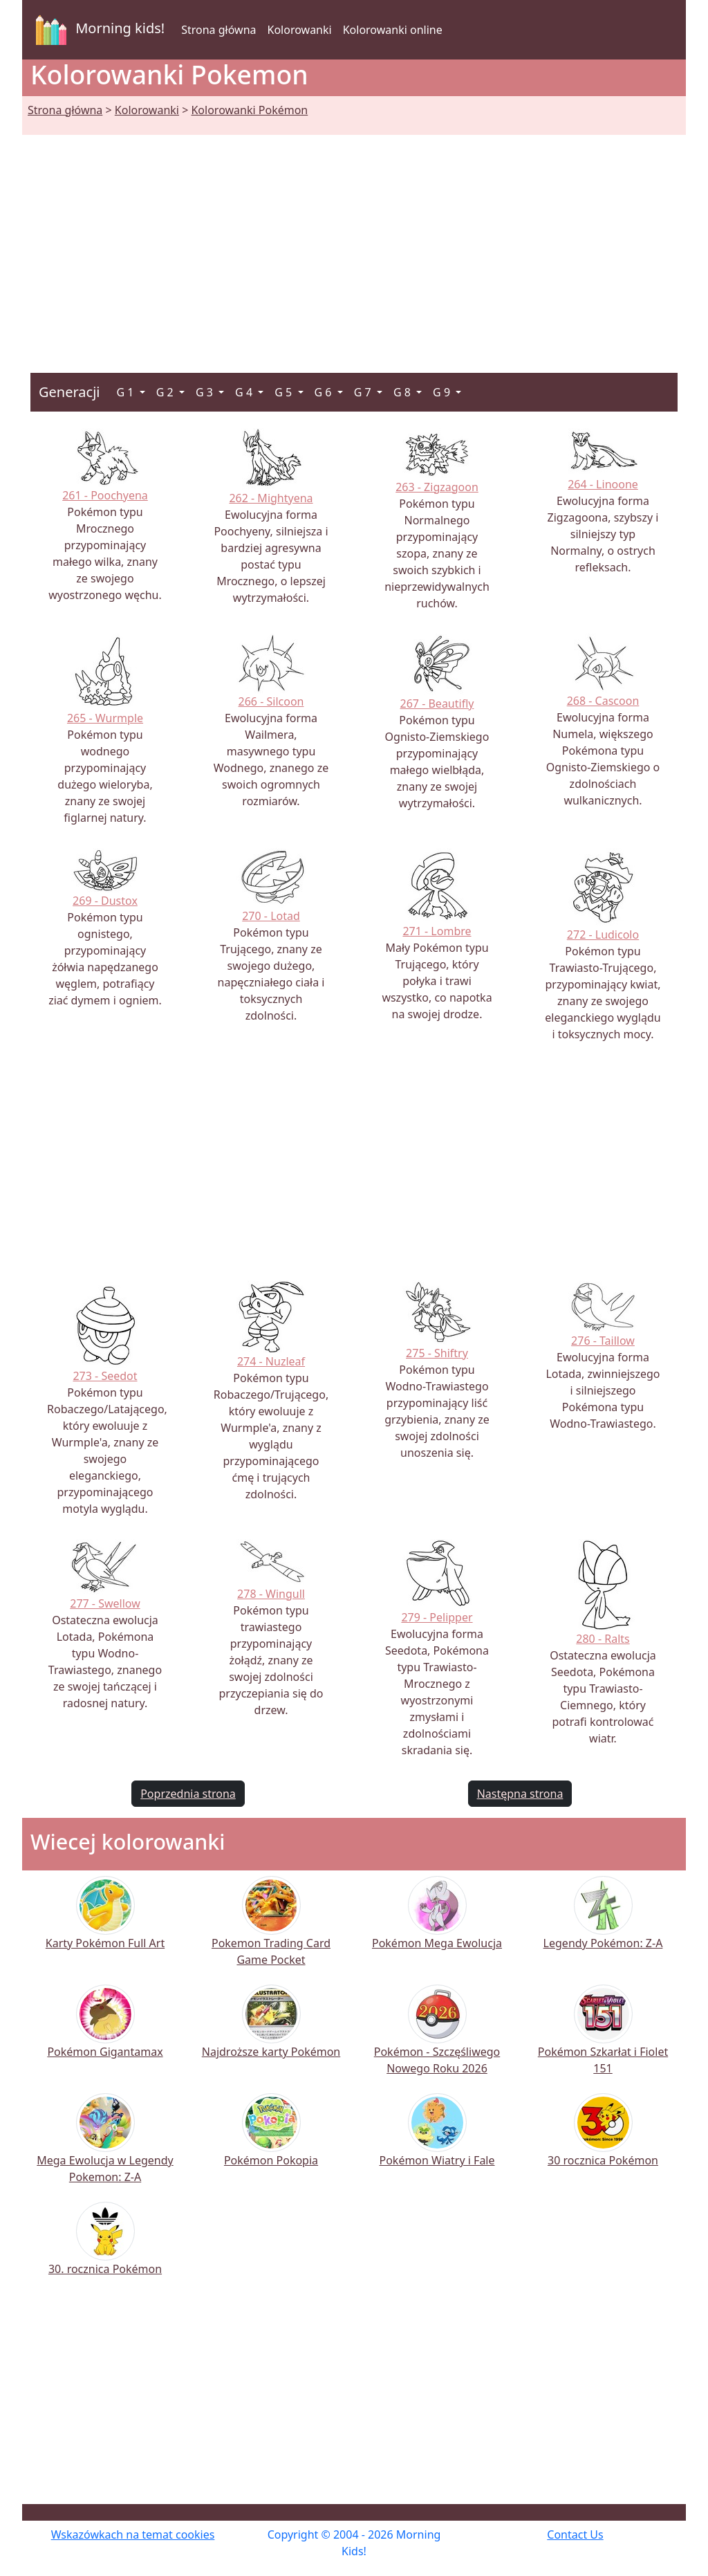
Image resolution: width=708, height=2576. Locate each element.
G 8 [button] (403, 392)
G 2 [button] (166, 392)
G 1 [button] (126, 392)
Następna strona (520, 1793)
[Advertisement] (354, 237)
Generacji (69, 392)
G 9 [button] (443, 392)
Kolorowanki (300, 29)
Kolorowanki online (392, 29)
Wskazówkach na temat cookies (133, 2534)
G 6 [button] (325, 392)
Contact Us (575, 2534)
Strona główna (218, 29)
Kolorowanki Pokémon (249, 110)
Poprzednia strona (188, 1793)
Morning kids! (97, 29)
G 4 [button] (245, 392)
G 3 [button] (206, 392)
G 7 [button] (364, 392)
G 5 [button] (284, 392)
